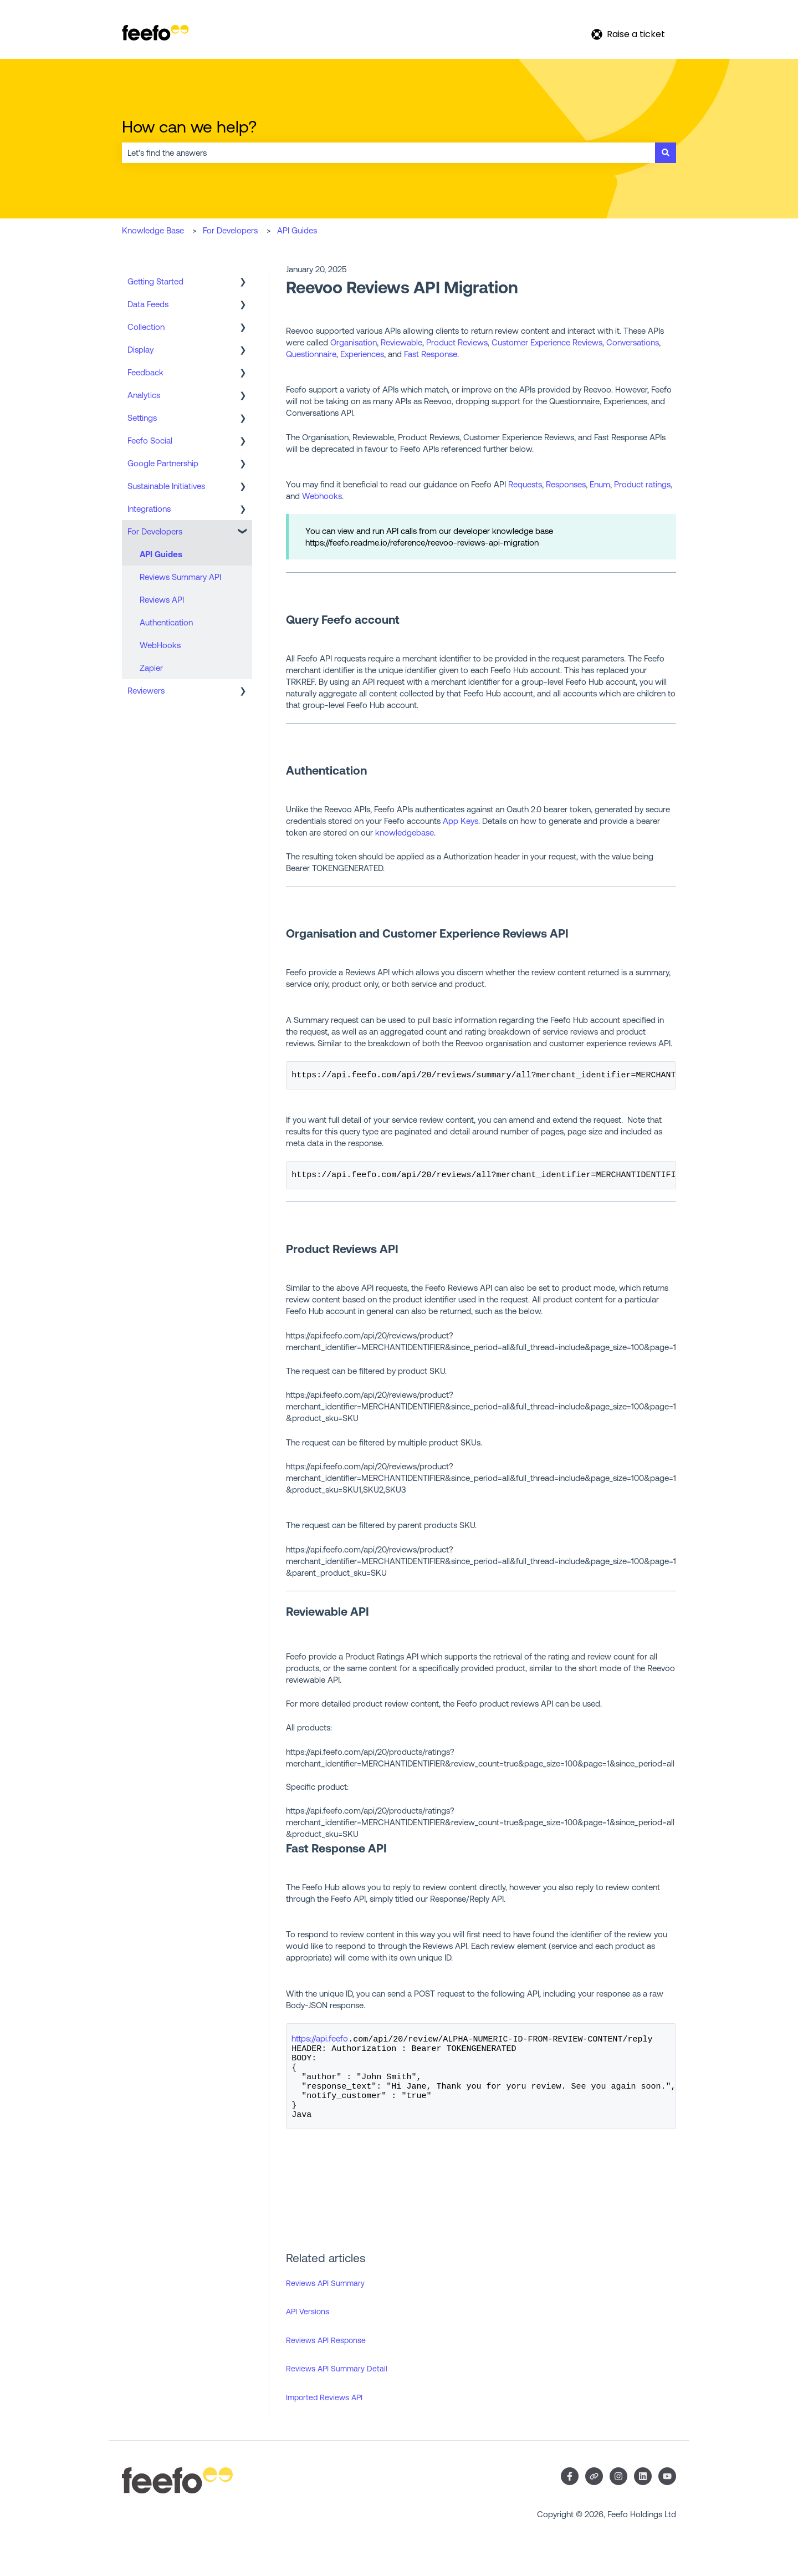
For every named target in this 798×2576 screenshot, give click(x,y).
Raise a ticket (628, 34)
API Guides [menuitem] (161, 554)
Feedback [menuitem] (145, 372)
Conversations (632, 342)
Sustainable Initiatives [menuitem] (166, 486)
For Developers (230, 230)
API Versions (307, 2328)
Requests (525, 484)
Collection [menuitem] (146, 327)
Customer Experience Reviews (547, 342)
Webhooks (322, 496)
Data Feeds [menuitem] (147, 304)
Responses (566, 484)
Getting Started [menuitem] (155, 281)
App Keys (460, 821)
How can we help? (189, 126)
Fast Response (430, 354)
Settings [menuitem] (142, 417)
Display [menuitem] (140, 349)
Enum (600, 484)
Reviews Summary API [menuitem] (180, 577)
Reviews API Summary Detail (336, 2385)
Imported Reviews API (324, 2414)
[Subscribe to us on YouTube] (667, 2493)
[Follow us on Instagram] (618, 2493)
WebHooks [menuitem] (160, 645)
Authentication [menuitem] (166, 622)
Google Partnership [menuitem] (162, 463)
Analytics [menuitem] (143, 395)
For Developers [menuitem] (154, 531)
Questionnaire (311, 354)
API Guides (297, 230)
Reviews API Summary (325, 2299)
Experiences (362, 354)
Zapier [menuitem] (151, 668)
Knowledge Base (153, 230)
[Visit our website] (594, 2493)
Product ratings (642, 484)
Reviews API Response (326, 2357)
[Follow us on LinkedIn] (643, 2493)
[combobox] (388, 152)
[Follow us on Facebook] (570, 2493)
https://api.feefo (319, 2041)
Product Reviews (457, 342)
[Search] (665, 152)
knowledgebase (404, 832)
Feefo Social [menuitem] (149, 440)
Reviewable (401, 342)
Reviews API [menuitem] (162, 599)
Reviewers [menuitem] (146, 690)
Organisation (353, 342)
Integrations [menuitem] (149, 508)
